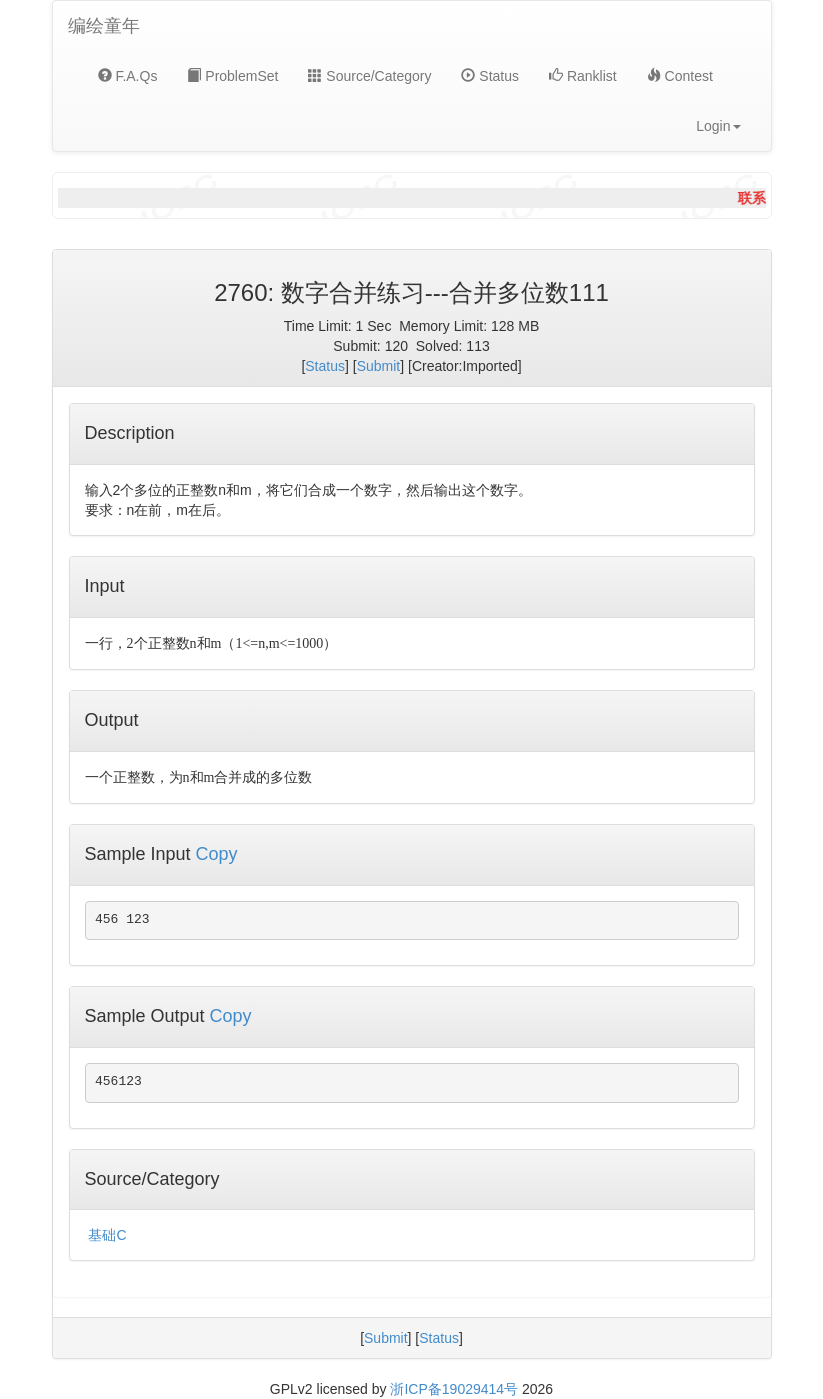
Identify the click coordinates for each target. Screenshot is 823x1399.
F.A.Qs (128, 76)
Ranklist (583, 76)
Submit (379, 366)
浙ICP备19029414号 (454, 1389)
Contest (680, 76)
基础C (107, 1235)
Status (490, 76)
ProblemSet (232, 76)
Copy (217, 854)
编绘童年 (104, 26)
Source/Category (369, 76)
